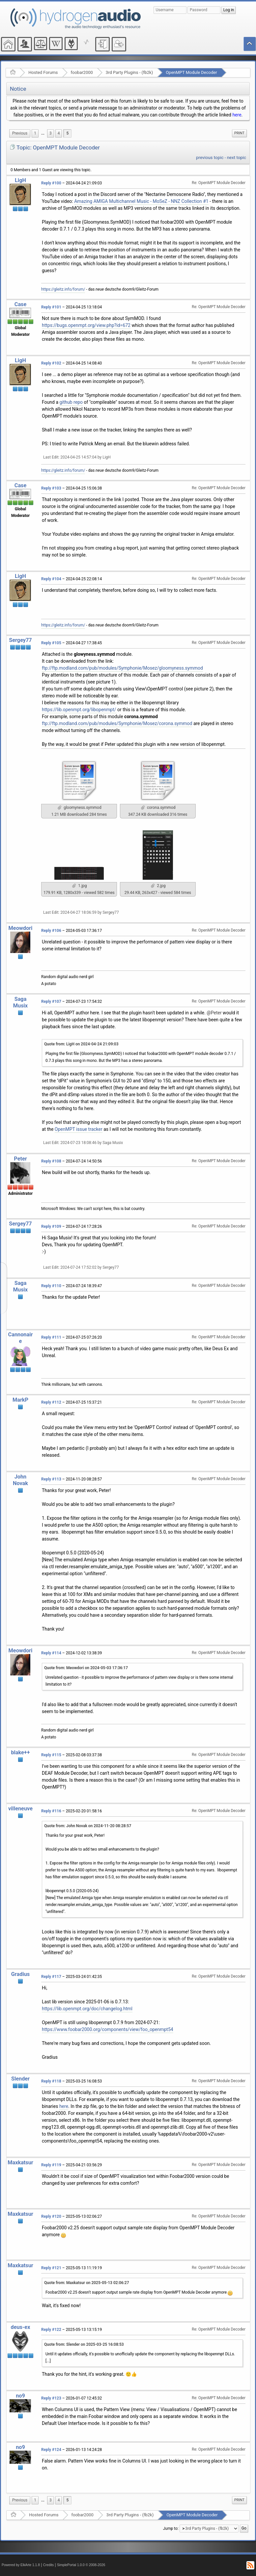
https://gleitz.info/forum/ (63, 289)
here (236, 114)
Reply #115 (51, 1755)
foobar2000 (82, 72)
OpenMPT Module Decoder (191, 72)
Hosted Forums (43, 72)
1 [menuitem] (35, 133)
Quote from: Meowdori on (86, 1668)
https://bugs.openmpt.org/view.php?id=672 (86, 325)
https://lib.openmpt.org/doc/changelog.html (87, 2008)
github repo (71, 402)
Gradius (20, 1974)
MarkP (20, 1400)
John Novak (20, 1480)
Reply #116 (51, 1811)
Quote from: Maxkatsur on (86, 2282)
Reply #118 (51, 2081)
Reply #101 (51, 307)
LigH (20, 180)
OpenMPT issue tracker (78, 1129)
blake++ (20, 1752)
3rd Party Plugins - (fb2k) (129, 72)
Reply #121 (51, 2268)
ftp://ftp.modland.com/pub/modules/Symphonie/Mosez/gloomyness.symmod (122, 668)
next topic (236, 157)
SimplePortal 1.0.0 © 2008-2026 (81, 2565)
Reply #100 (51, 183)
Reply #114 (51, 1653)
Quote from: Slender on (84, 2344)
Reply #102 (51, 363)
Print (239, 133)
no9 (20, 2396)
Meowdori (21, 928)
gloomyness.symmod (79, 807)
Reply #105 (51, 643)
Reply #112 (51, 1402)
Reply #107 (51, 1001)
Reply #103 (51, 488)
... (42, 133)
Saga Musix (20, 1002)
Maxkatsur (20, 2162)
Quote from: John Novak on (87, 1826)
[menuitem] (19, 133)
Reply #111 (51, 1337)
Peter (20, 1159)
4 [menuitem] (59, 133)
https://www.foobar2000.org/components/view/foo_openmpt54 (107, 2029)
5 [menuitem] (67, 133)
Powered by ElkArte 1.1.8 (21, 2565)
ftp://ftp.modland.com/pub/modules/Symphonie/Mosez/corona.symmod (117, 723)
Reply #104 (51, 579)
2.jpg (158, 885)
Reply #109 (51, 1226)
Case (20, 304)
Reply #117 (51, 1976)
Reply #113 (51, 1479)
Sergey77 (20, 640)
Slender (20, 2079)
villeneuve (20, 1808)
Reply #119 (51, 2165)
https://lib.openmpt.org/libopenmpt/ (79, 709)
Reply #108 (51, 1161)
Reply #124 (51, 2449)
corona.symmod (158, 807)
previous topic (209, 157)
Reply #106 (51, 930)
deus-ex (20, 2327)
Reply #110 (51, 1286)
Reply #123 (51, 2398)
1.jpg (79, 885)
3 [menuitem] (50, 133)
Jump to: (171, 2528)
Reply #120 (51, 2216)
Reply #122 (51, 2329)
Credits (48, 2565)
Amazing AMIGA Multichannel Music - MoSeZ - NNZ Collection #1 (141, 201)
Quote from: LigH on (81, 1044)
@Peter (214, 1012)
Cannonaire (20, 1337)
